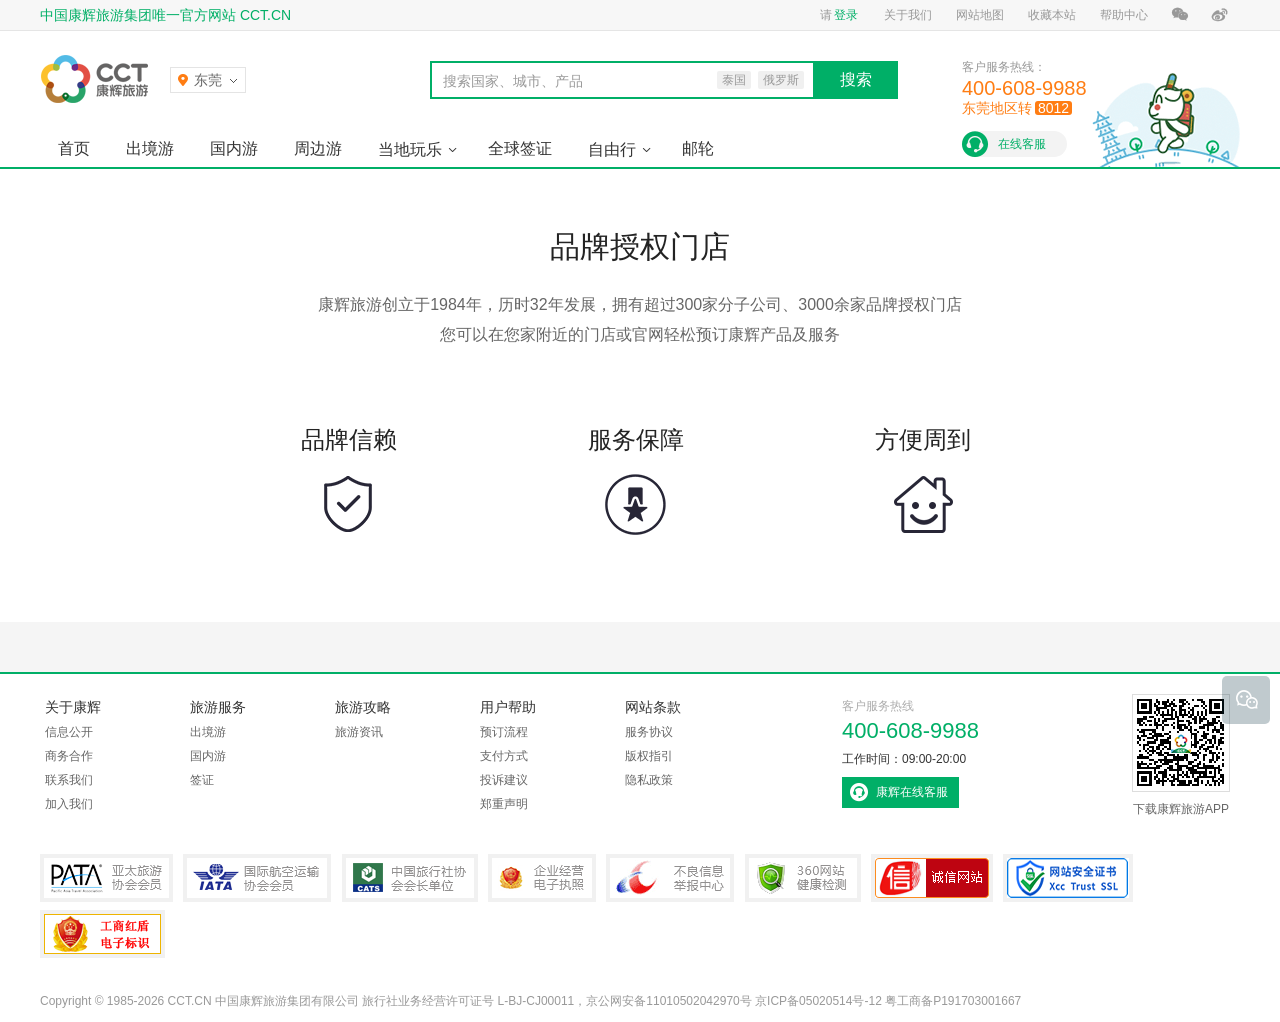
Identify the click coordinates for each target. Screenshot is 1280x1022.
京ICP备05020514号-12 (818, 1001)
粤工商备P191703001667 (102, 934)
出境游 (150, 148)
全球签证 (520, 148)
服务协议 (649, 732)
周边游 (318, 148)
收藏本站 (1052, 15)
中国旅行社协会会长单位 (410, 878)
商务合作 (69, 756)
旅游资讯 (359, 732)
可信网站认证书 (932, 878)
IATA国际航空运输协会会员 (257, 878)
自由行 (612, 149)
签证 (202, 780)
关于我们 (908, 15)
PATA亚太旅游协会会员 (106, 878)
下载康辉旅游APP (1181, 755)
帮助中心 (1124, 15)
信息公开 (69, 732)
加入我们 (69, 804)
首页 (74, 148)
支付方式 (504, 756)
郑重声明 (504, 804)
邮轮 (698, 148)
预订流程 (504, 732)
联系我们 (69, 780)
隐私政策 (649, 780)
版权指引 (649, 756)
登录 (846, 15)
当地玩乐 (410, 149)
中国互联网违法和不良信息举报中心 (670, 878)
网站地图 (980, 15)
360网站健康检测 (803, 878)
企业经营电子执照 (542, 878)
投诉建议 (504, 780)
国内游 (234, 148)
